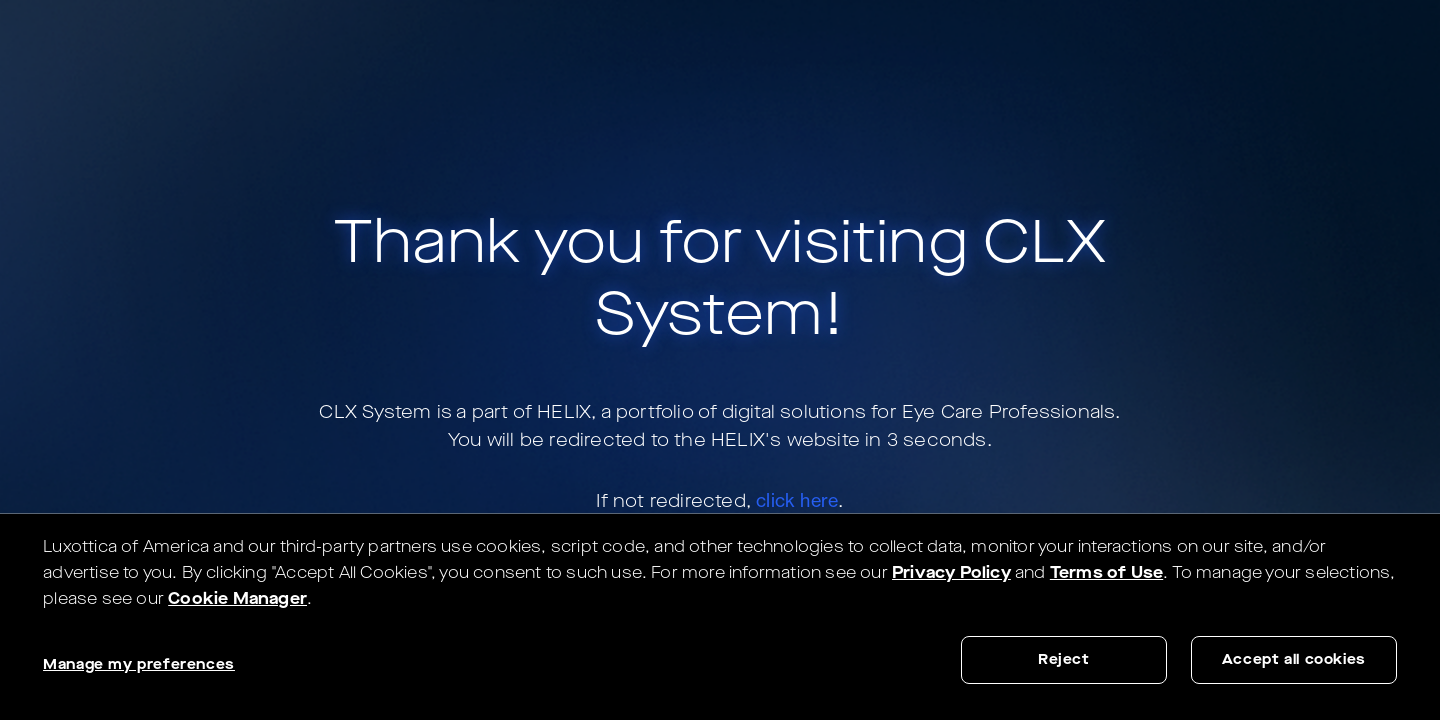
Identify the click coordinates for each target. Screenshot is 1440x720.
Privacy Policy (951, 572)
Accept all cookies (1294, 659)
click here (797, 500)
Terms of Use (1106, 572)
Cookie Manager (237, 598)
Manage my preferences (139, 664)
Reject (1064, 659)
